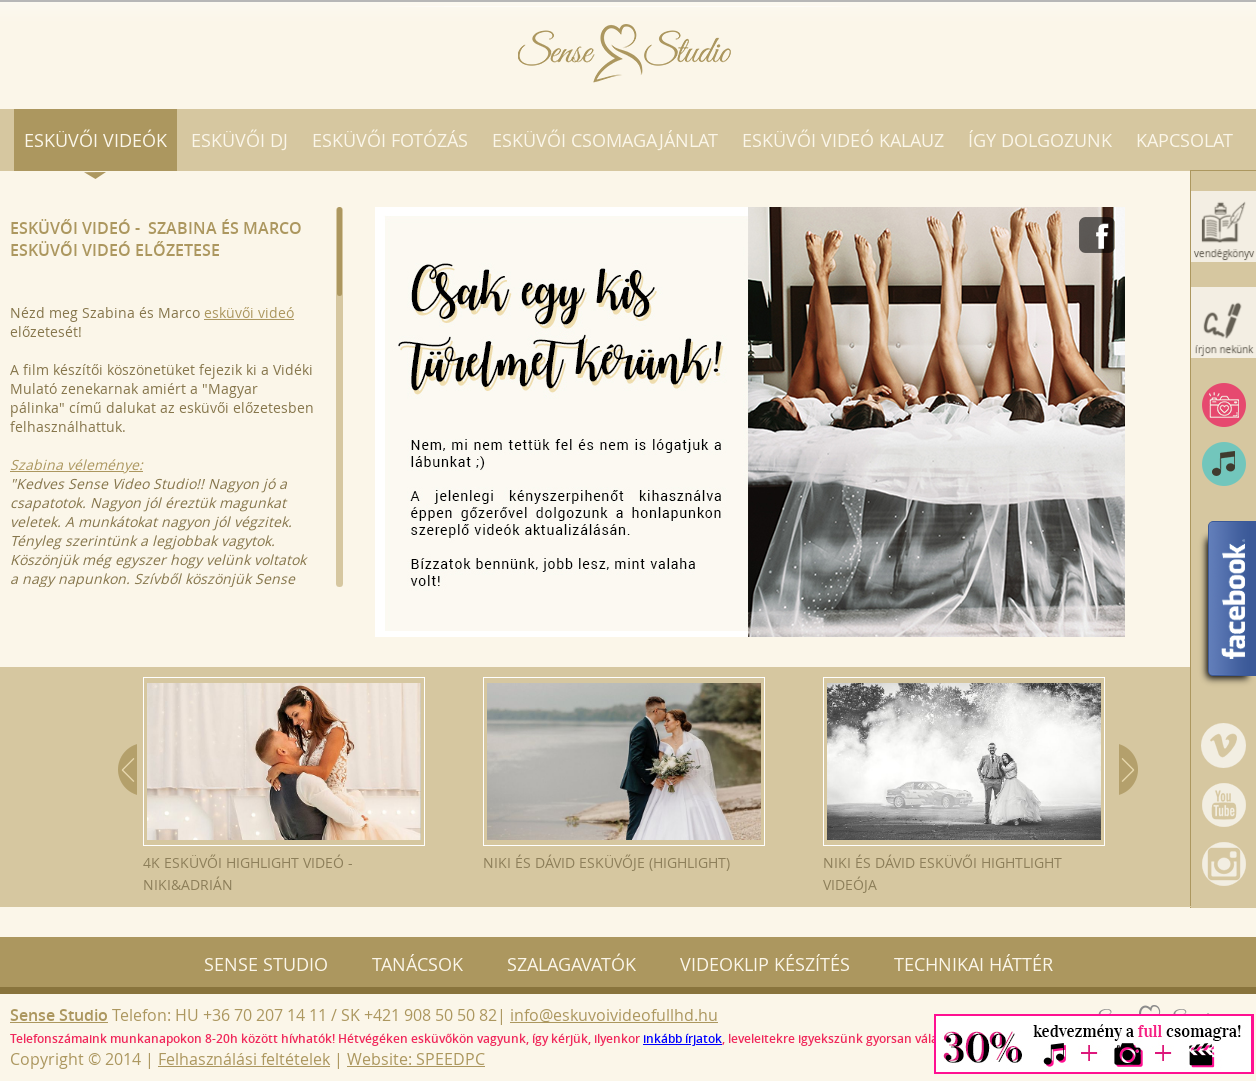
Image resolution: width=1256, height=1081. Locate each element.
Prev (127, 769)
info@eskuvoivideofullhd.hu (614, 1015)
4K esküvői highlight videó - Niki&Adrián (284, 785)
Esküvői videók (95, 140)
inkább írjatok (682, 1038)
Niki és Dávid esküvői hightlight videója (964, 785)
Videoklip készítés (765, 964)
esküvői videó (249, 312)
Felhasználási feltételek (244, 1059)
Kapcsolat (1184, 140)
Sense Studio (266, 964)
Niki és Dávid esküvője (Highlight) (624, 774)
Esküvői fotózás (390, 140)
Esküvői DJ (239, 140)
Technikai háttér (973, 964)
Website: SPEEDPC (416, 1059)
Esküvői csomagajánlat (605, 140)
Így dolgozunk (1040, 140)
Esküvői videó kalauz (843, 140)
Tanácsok (417, 964)
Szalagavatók (571, 964)
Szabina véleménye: (76, 464)
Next (1128, 769)
